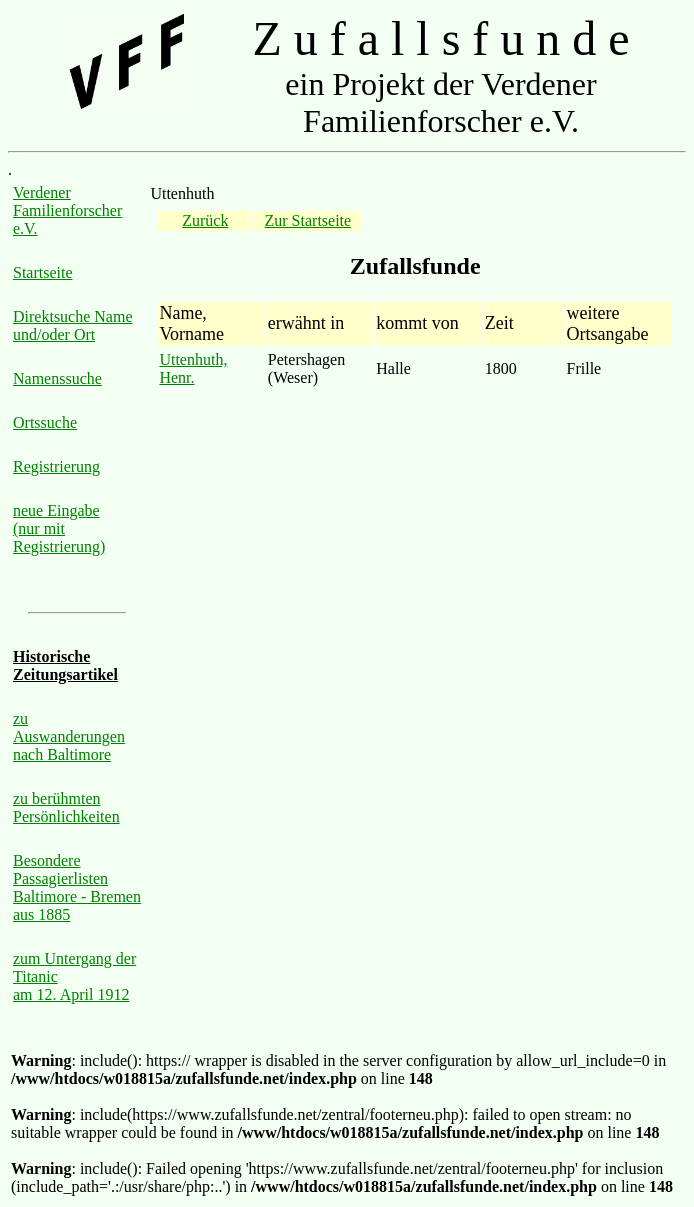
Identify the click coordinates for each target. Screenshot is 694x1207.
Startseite (43, 272)
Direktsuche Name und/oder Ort (73, 325)
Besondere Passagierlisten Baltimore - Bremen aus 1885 (77, 887)
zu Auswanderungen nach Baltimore (69, 736)
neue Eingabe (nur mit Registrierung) (59, 528)
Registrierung (56, 466)
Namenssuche (57, 378)
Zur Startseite (308, 220)
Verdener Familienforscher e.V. (67, 210)
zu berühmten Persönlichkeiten (66, 807)
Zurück (205, 220)
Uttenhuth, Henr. (193, 368)
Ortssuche (45, 422)
